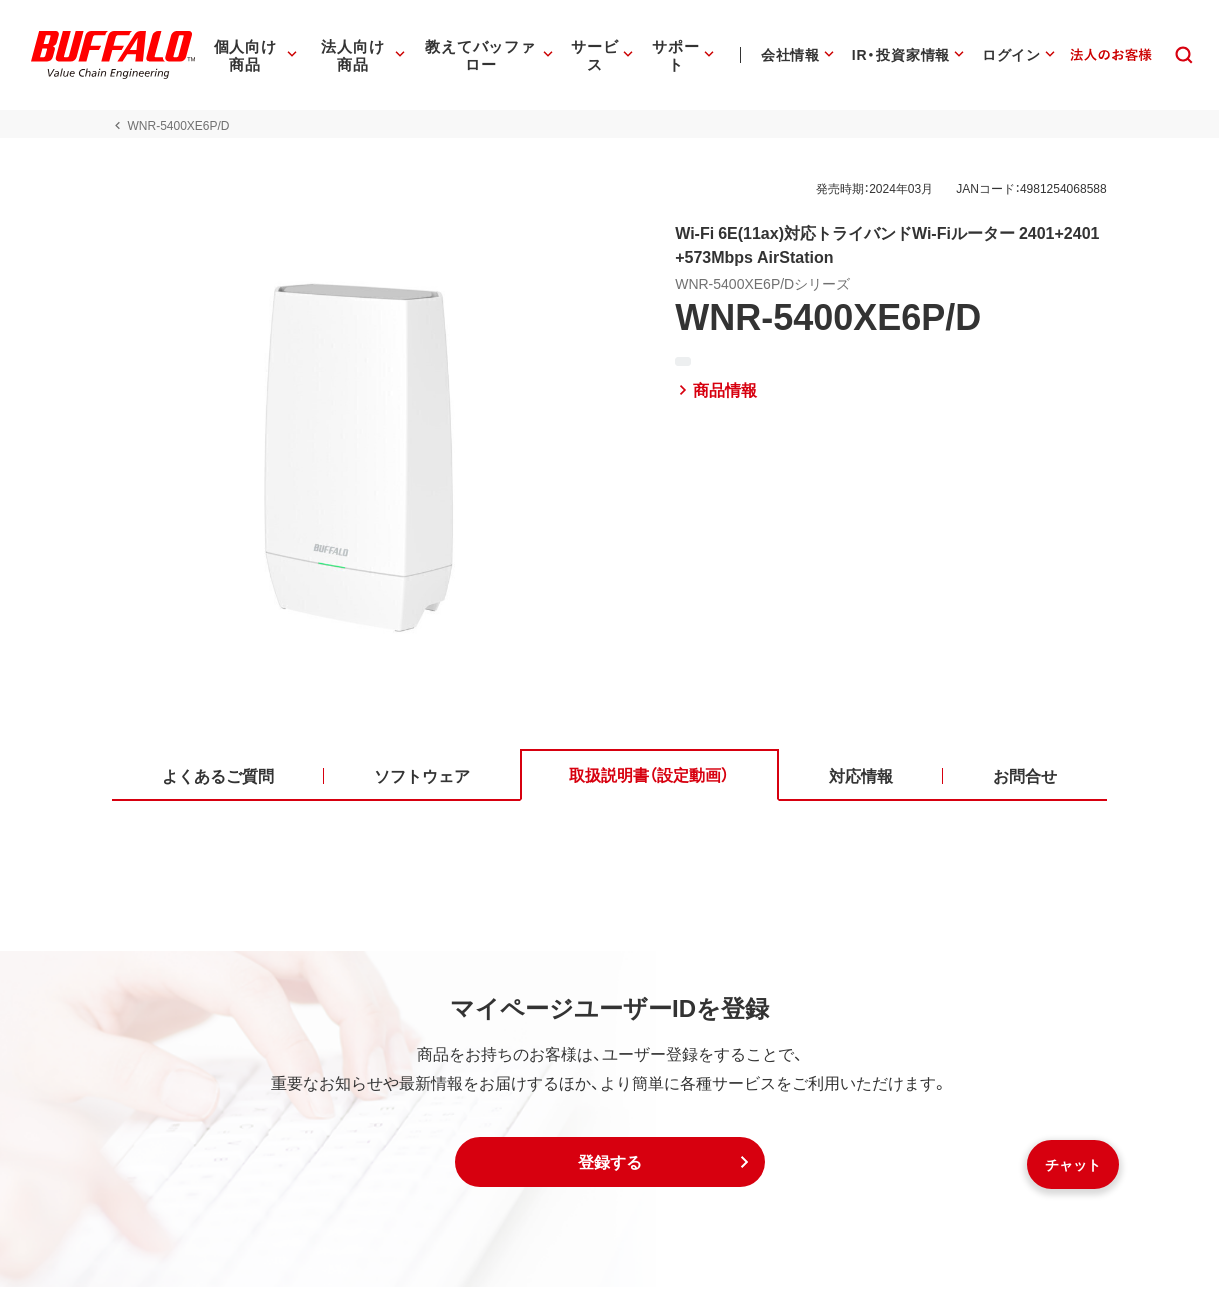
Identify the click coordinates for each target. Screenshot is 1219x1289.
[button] (610, 1164)
